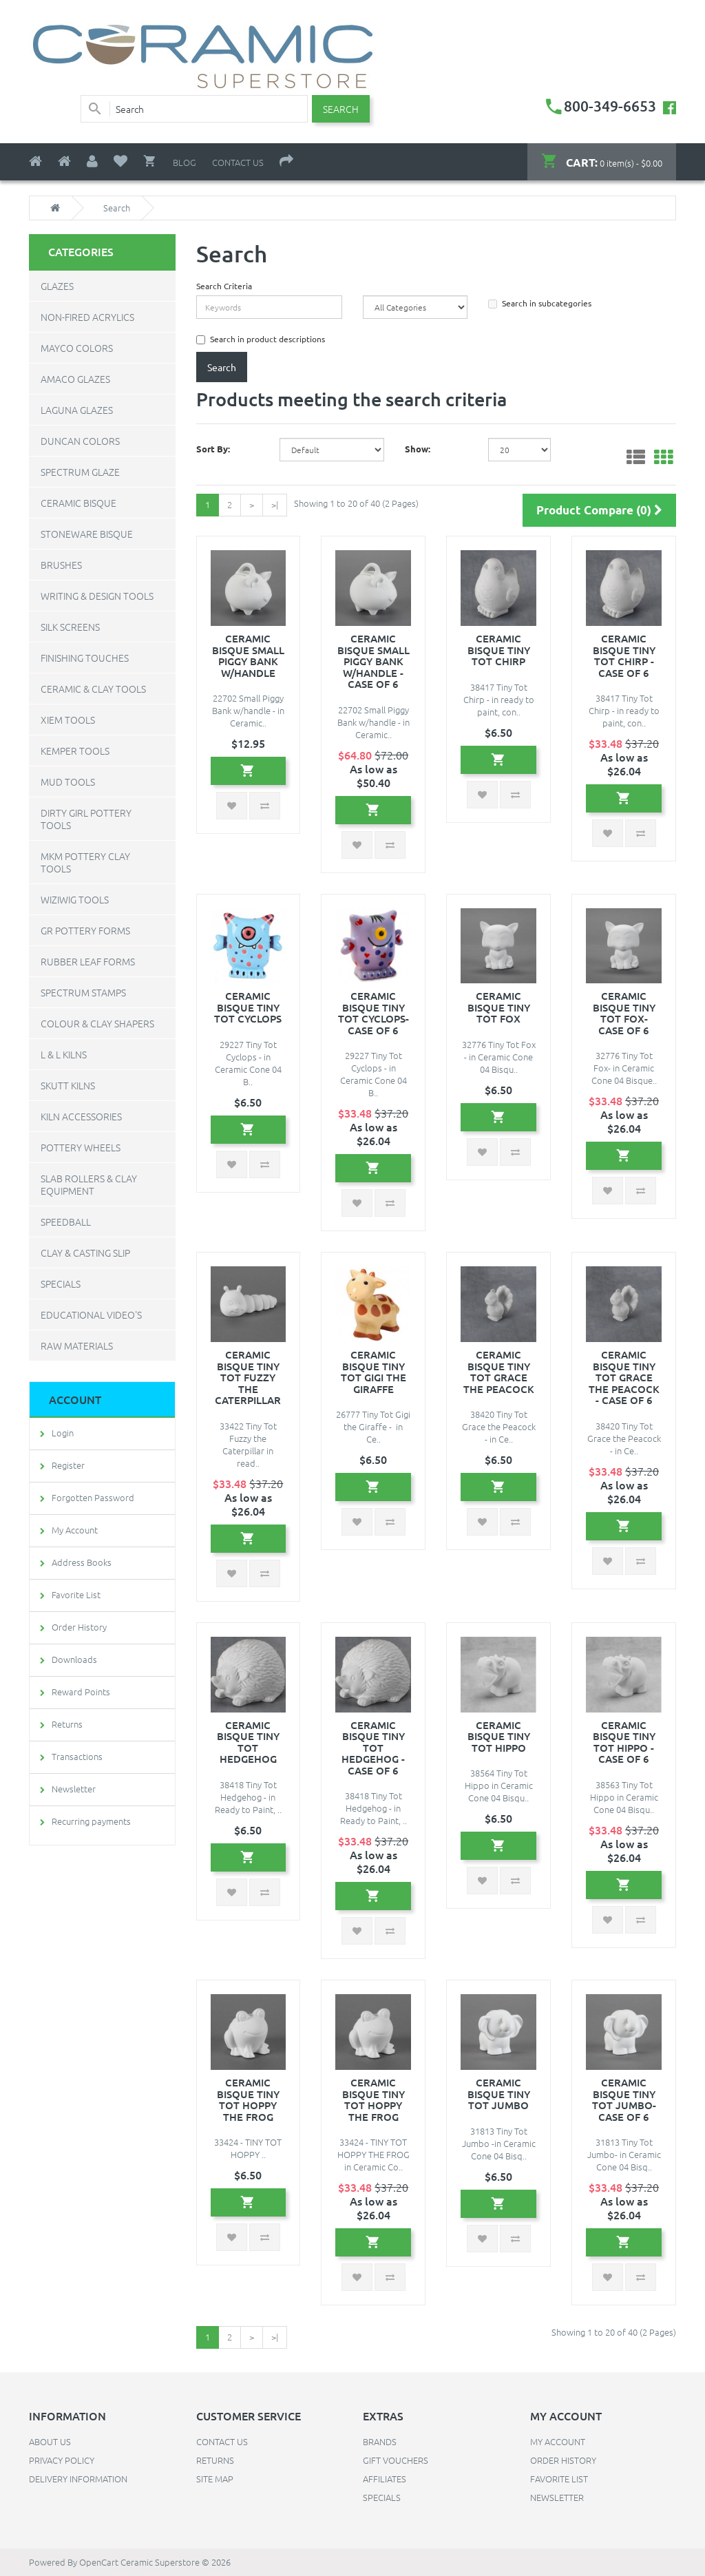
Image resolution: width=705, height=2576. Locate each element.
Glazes (57, 286)
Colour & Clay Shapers (97, 1023)
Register (68, 1465)
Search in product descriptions (260, 338)
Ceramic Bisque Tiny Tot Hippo (498, 1736)
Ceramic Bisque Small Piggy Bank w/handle (248, 655)
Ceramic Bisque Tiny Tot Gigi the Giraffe (373, 1372)
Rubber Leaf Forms (88, 961)
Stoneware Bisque (87, 534)
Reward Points (81, 1691)
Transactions (77, 1756)
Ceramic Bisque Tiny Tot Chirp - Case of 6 (624, 655)
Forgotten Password (93, 1497)
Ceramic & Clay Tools (93, 688)
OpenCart (98, 2561)
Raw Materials (77, 1345)
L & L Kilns (64, 1054)
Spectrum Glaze (80, 472)
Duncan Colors (80, 441)
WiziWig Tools (75, 899)
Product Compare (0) (599, 510)
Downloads (74, 1659)
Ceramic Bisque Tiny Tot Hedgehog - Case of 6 (373, 1747)
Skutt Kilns (68, 1085)
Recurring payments (91, 1821)
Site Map (214, 2478)
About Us (50, 2441)
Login (63, 1432)
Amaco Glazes (75, 379)
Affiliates (384, 2478)
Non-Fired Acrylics (87, 317)
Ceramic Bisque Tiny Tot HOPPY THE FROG (248, 2099)
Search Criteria (224, 285)
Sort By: (213, 448)
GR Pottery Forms (85, 930)
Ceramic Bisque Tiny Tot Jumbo (498, 2093)
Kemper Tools (75, 750)
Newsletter (74, 1788)
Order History (79, 1626)
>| (274, 504)
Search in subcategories (539, 302)
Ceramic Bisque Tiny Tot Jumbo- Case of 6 (624, 2099)
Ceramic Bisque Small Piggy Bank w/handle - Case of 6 (373, 661)
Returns (67, 1723)
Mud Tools (68, 781)
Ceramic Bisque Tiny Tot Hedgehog (248, 1742)
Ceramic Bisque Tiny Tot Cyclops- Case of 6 (373, 1013)
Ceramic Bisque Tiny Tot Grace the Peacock (498, 1372)
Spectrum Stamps (83, 992)
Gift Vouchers (395, 2460)
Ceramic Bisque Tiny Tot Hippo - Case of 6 (624, 1742)
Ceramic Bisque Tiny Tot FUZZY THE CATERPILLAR (248, 1377)
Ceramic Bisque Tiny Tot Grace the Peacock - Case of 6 (624, 1377)
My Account (75, 1529)
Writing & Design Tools (97, 596)
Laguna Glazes (77, 410)
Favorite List (76, 1594)
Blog (184, 162)
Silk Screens (70, 626)
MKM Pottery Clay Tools (85, 862)
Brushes (61, 565)
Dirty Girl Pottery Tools (86, 819)
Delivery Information (78, 2478)
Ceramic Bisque (78, 503)
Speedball (66, 1221)
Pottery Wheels (80, 1147)
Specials (61, 1283)
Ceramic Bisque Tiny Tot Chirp (498, 649)
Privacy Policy (61, 2460)
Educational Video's (91, 1314)
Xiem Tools (68, 719)
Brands (380, 2441)
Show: (417, 448)
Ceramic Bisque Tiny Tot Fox (498, 1007)
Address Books (82, 1562)
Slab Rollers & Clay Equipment (89, 1184)
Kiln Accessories (81, 1116)
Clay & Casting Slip (85, 1252)
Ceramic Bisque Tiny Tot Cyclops (248, 1007)
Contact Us (238, 162)
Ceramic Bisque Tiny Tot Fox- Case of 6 (624, 1013)
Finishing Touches (85, 657)
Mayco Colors (77, 348)
